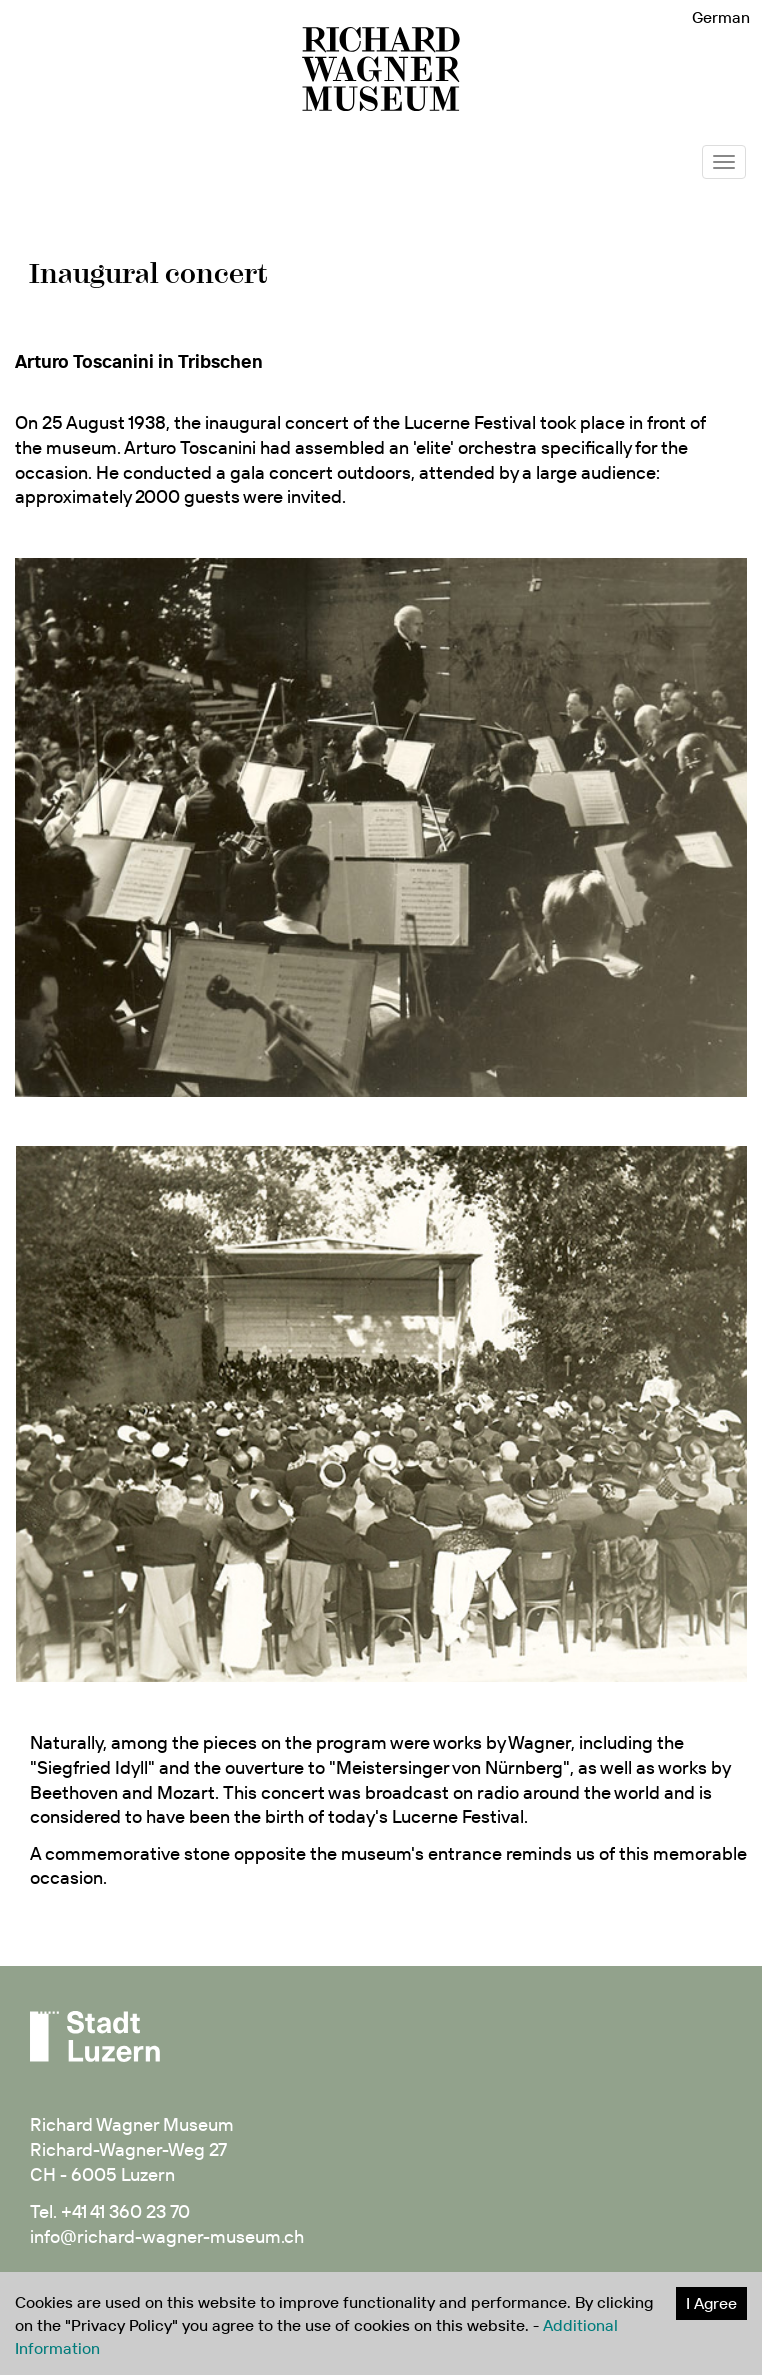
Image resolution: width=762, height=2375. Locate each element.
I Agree (711, 2303)
